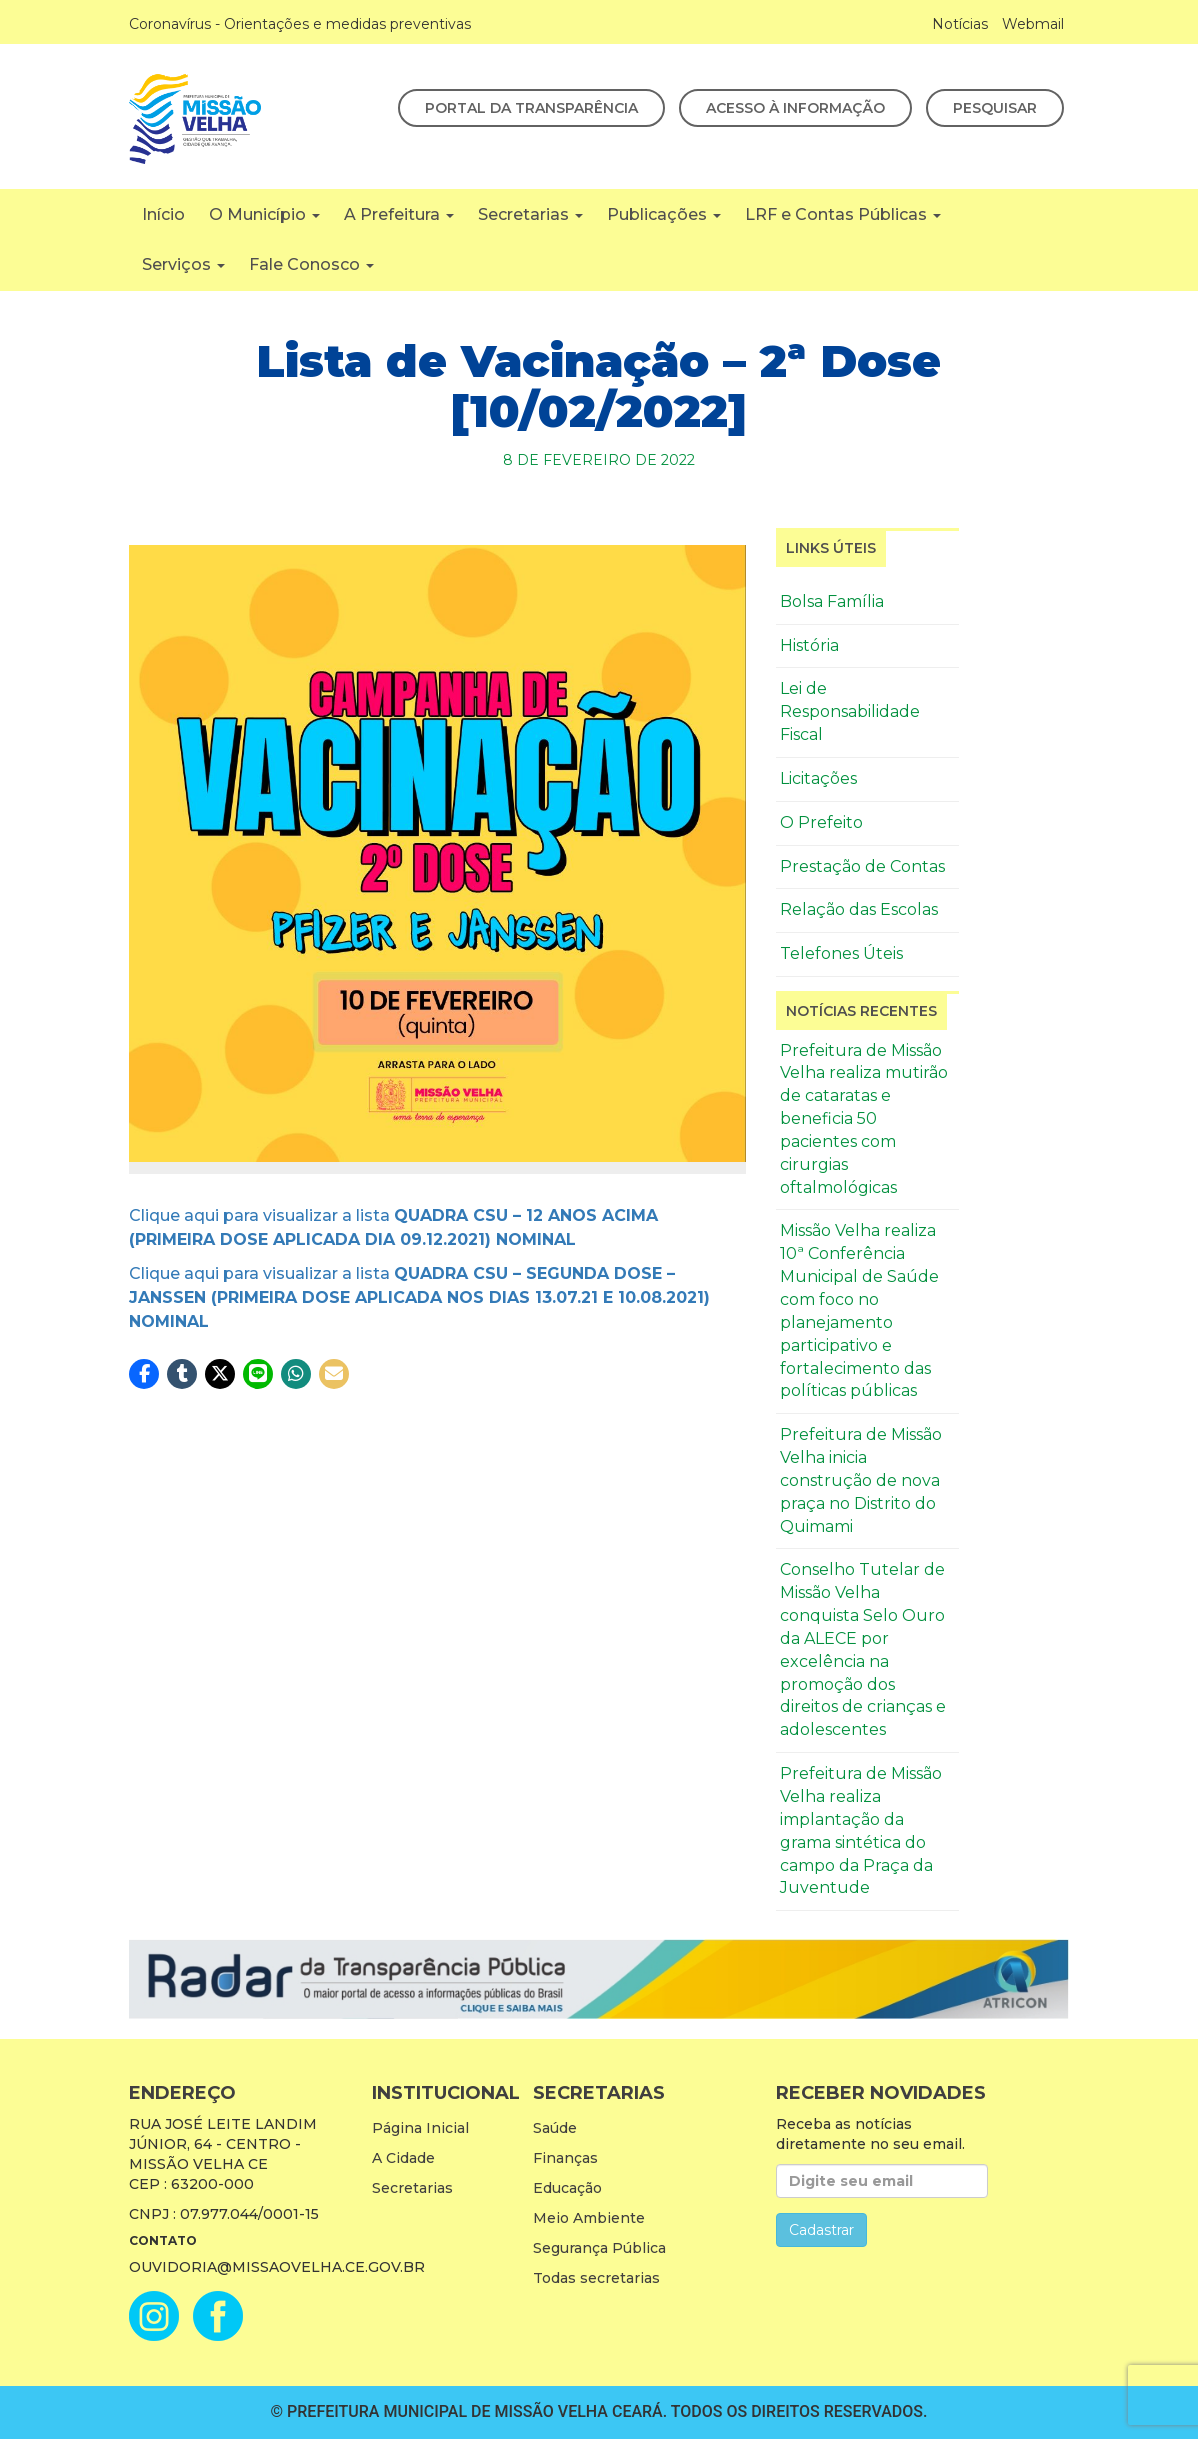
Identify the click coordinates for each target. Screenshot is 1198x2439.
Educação (567, 2188)
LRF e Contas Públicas (843, 214)
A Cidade (403, 2158)
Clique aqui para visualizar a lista (419, 1297)
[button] (144, 1374)
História (809, 645)
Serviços (183, 264)
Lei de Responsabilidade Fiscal (850, 711)
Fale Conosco (311, 264)
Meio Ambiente (589, 2218)
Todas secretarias (596, 2278)
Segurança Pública (599, 2248)
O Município (264, 214)
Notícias (960, 24)
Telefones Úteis (841, 953)
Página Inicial (420, 2128)
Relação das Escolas (859, 909)
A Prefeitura (399, 214)
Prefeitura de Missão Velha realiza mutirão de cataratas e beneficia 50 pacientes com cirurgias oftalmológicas (864, 1119)
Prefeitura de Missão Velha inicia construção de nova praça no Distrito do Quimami (861, 1480)
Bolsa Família (832, 601)
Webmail (1033, 24)
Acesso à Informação (795, 108)
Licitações (818, 778)
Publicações (664, 214)
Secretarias (530, 214)
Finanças (565, 2158)
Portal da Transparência (531, 108)
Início (163, 214)
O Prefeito (821, 822)
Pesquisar (995, 108)
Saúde (555, 2128)
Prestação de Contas (862, 866)
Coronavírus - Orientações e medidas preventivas (300, 24)
